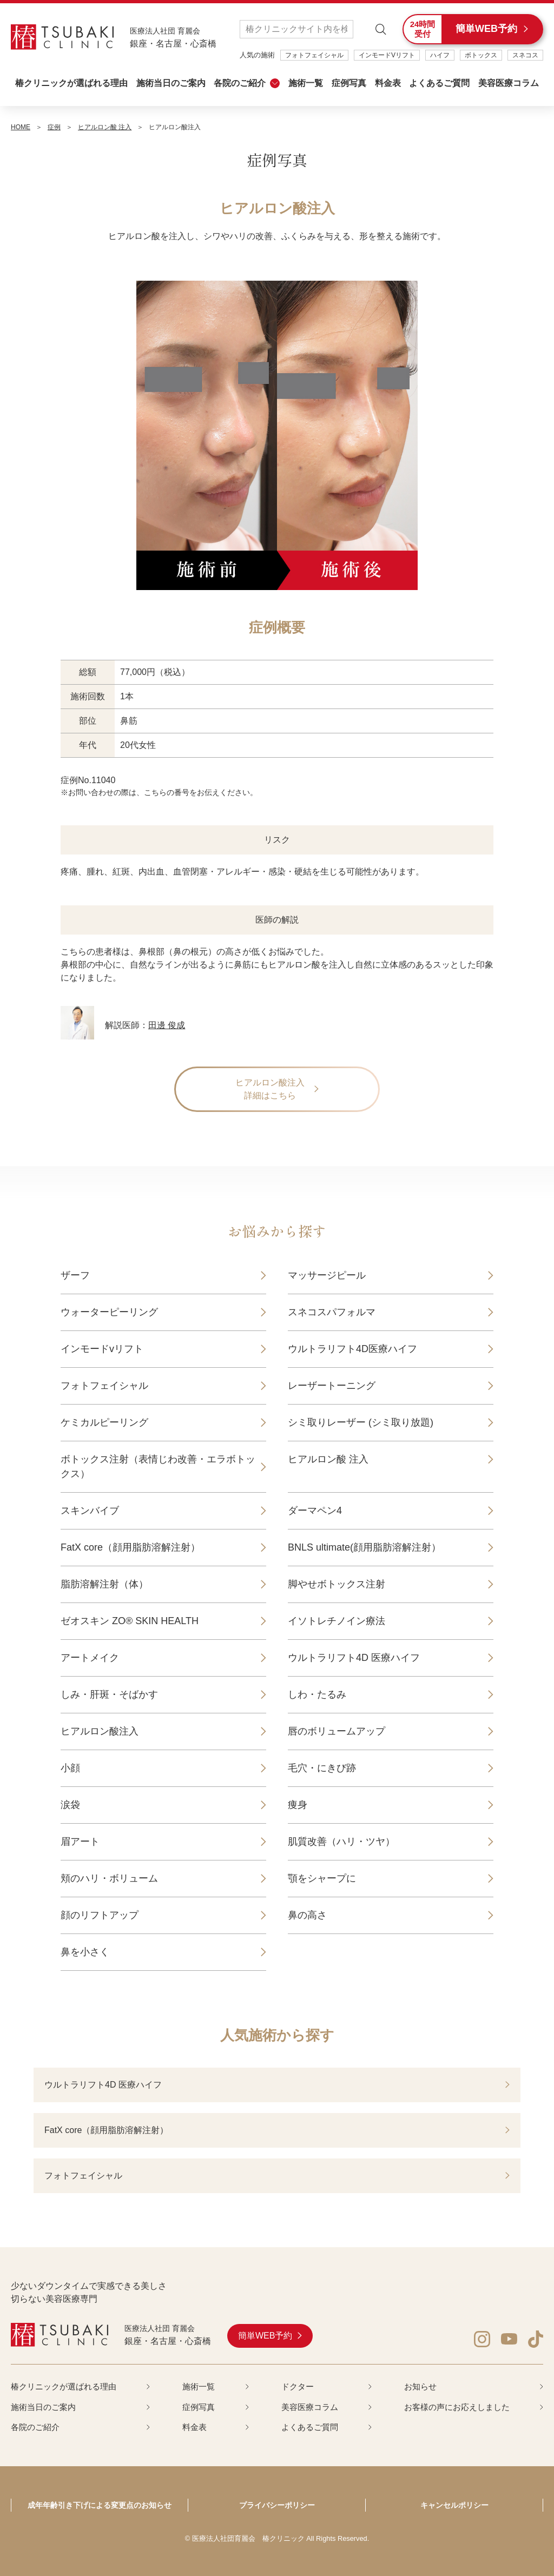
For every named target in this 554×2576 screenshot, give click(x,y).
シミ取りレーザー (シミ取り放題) (360, 1422)
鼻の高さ (307, 1915)
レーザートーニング (331, 1385)
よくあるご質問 (439, 83)
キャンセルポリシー (454, 2505)
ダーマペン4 (315, 1510)
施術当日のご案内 (171, 83)
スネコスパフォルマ (331, 1312)
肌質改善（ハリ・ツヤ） (341, 1841)
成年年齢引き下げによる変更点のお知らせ (100, 2505)
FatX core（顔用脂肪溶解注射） (130, 1547)
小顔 (70, 1768)
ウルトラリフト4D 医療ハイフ (354, 1657)
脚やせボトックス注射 (336, 1584)
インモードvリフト (102, 1348)
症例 (54, 127)
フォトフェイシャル (314, 55)
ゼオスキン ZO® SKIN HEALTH (130, 1620)
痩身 (297, 1804)
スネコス (525, 55)
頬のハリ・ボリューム (109, 1878)
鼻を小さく (85, 1951)
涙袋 (70, 1804)
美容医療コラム (508, 83)
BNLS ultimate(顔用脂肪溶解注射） (364, 1547)
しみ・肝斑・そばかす (109, 1694)
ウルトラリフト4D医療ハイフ (352, 1348)
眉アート (80, 1841)
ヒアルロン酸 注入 (104, 127)
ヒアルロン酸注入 (99, 1731)
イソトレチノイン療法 (336, 1620)
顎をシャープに (322, 1878)
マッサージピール (327, 1275)
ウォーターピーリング (109, 1312)
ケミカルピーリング (104, 1422)
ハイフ (440, 55)
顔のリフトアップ (99, 1915)
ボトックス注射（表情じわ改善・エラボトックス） (158, 1466)
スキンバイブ (90, 1510)
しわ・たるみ (317, 1694)
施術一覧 (305, 83)
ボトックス (481, 55)
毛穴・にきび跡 (322, 1768)
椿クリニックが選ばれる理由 (71, 83)
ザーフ (75, 1275)
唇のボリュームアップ (336, 1731)
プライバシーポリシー (277, 2505)
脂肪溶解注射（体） (104, 1584)
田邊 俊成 (166, 1025)
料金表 (388, 83)
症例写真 (349, 83)
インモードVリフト (387, 55)
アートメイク (90, 1657)
